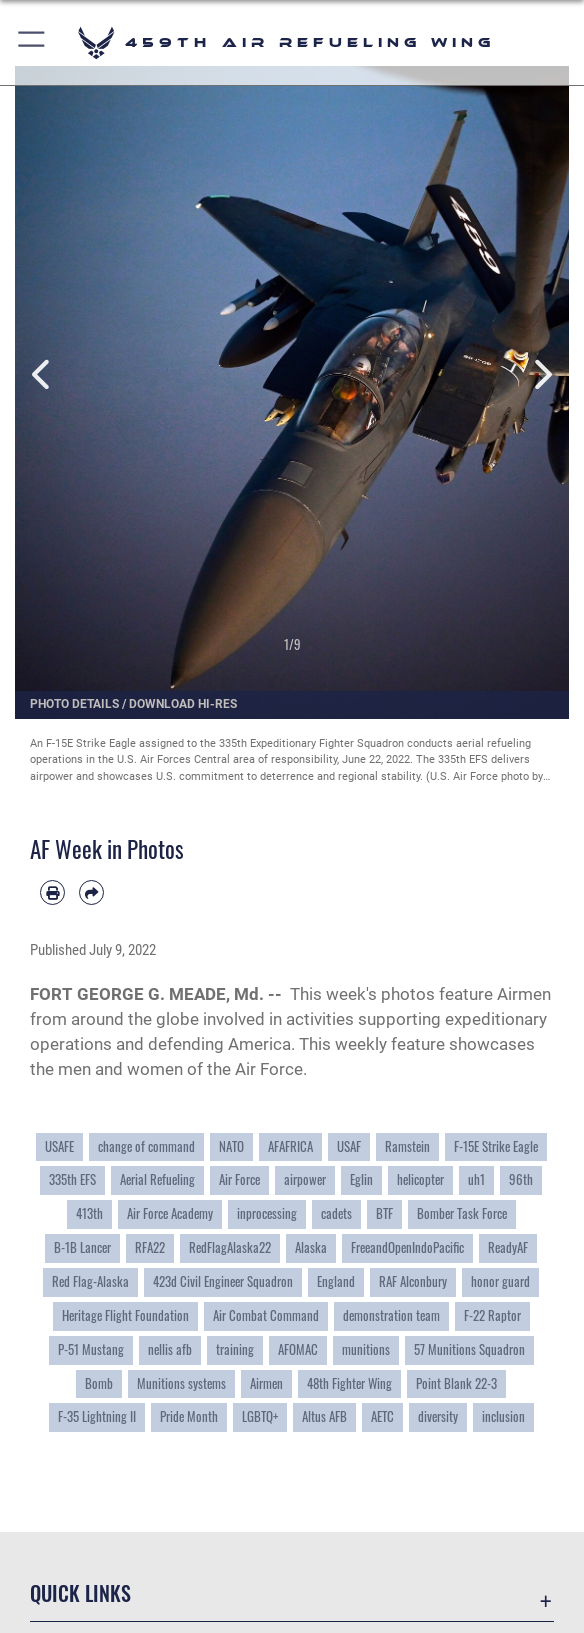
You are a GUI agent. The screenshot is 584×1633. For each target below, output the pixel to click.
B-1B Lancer (82, 1247)
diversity (438, 1416)
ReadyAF (508, 1247)
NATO (231, 1146)
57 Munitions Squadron (469, 1349)
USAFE (59, 1146)
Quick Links (80, 1593)
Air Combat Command (266, 1315)
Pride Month (189, 1416)
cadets (336, 1213)
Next (541, 375)
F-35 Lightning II (97, 1416)
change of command (146, 1146)
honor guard (500, 1281)
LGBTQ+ (260, 1416)
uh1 (476, 1179)
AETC (382, 1416)
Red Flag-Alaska (90, 1281)
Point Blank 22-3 (456, 1383)
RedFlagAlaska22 (230, 1247)
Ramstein (407, 1146)
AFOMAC (298, 1349)
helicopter (420, 1179)
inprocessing (267, 1213)
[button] (32, 42)
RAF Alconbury (413, 1281)
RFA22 (150, 1247)
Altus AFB (324, 1416)
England (336, 1281)
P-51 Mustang (91, 1349)
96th (521, 1179)
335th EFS (72, 1179)
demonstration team (391, 1315)
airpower (305, 1179)
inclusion (503, 1416)
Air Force (239, 1179)
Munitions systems (181, 1383)
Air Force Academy (170, 1213)
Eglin (361, 1179)
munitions (366, 1349)
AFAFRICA (290, 1146)
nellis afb (170, 1349)
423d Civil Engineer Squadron (223, 1281)
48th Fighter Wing (349, 1383)
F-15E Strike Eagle (496, 1146)
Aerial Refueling (157, 1179)
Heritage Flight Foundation (125, 1315)
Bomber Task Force (462, 1213)
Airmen (266, 1383)
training (235, 1349)
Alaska (311, 1247)
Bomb (99, 1383)
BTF (384, 1213)
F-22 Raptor (492, 1315)
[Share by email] (91, 892)
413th (89, 1213)
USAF (349, 1146)
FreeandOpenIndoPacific (407, 1247)
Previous (42, 375)
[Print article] (52, 892)
